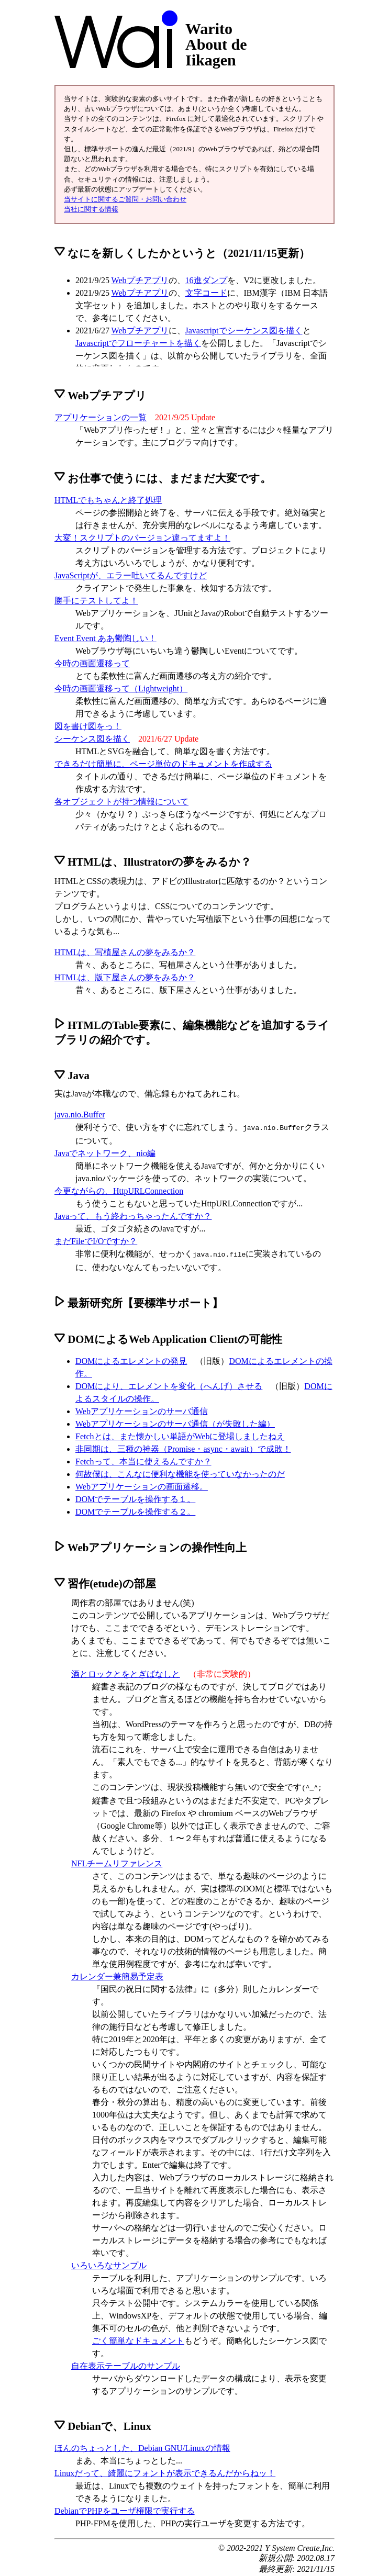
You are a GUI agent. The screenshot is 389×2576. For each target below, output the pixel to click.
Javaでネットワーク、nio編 (104, 1152)
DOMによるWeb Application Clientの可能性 (168, 1337)
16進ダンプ (206, 280)
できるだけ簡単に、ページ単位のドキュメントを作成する (163, 763)
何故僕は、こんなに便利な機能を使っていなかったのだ (180, 1472)
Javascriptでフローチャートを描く (138, 343)
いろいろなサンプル (109, 2262)
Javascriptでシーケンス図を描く (244, 330)
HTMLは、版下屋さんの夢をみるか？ (124, 977)
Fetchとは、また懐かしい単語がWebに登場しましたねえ (180, 1434)
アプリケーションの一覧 (100, 417)
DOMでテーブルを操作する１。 (135, 1497)
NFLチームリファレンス (116, 1860)
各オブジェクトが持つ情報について (121, 801)
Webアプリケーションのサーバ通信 (141, 1409)
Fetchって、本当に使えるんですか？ (143, 1459)
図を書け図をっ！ (87, 726)
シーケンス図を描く (92, 738)
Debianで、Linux (102, 2423)
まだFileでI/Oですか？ (95, 1240)
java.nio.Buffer (79, 1114)
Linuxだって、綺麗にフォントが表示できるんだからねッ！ (164, 2470)
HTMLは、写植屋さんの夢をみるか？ (124, 952)
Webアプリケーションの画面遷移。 (141, 1484)
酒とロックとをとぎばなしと (125, 1671)
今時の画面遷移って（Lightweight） (120, 688)
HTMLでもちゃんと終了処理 (108, 500)
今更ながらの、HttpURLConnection (118, 1189)
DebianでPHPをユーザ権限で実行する (124, 2507)
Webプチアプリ (140, 280)
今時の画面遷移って (92, 663)
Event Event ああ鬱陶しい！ (105, 638)
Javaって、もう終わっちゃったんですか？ (133, 1215)
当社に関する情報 (91, 209)
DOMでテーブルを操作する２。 (135, 1509)
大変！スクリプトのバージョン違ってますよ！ (142, 537)
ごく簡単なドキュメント (138, 2337)
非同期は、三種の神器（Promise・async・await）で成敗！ (183, 1446)
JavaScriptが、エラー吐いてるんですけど (130, 575)
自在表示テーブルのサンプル (125, 2362)
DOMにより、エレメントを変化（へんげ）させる (168, 1384)
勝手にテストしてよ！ (96, 600)
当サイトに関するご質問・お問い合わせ (125, 199)
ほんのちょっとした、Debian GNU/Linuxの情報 (142, 2444)
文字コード (206, 292)
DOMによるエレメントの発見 (131, 1358)
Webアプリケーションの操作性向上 (150, 1545)
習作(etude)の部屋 (105, 1581)
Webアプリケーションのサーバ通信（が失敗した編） (175, 1421)
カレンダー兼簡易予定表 (117, 1973)
